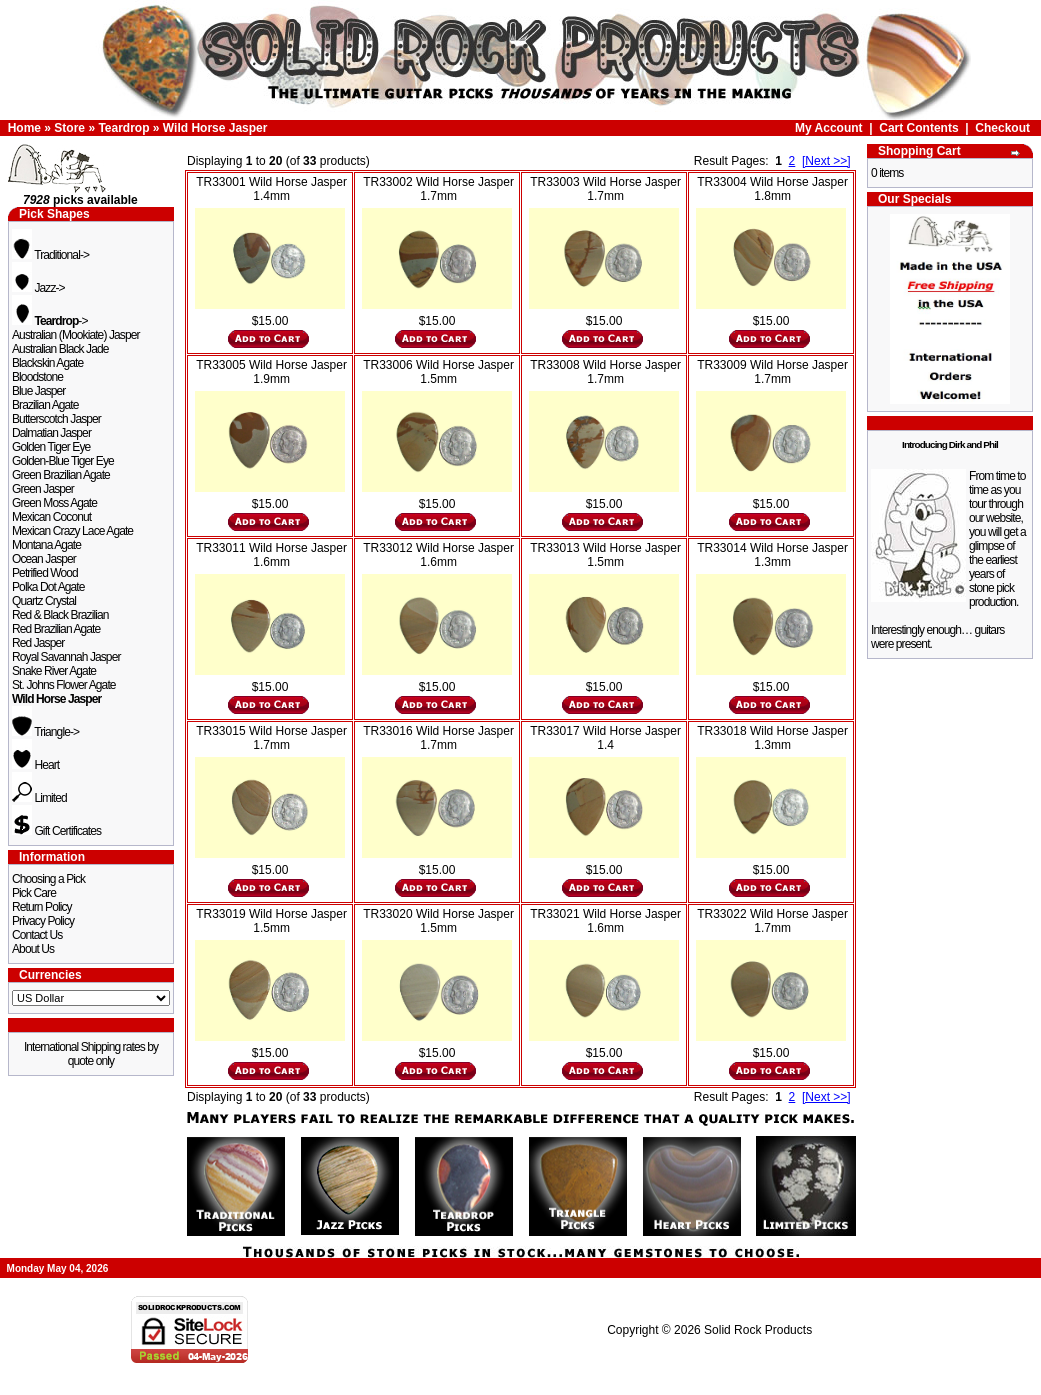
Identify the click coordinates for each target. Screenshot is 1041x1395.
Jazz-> (38, 288)
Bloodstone (37, 377)
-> (50, 321)
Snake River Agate (54, 671)
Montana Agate (46, 545)
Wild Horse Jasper (215, 128)
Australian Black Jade (60, 349)
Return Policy (42, 907)
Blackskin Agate (47, 363)
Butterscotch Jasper (56, 419)
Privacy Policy (43, 921)
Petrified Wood (45, 573)
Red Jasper (38, 643)
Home (24, 128)
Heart (35, 765)
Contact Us (37, 935)
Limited (39, 798)
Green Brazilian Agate (61, 475)
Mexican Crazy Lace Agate (72, 531)
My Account (829, 128)
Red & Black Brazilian (60, 615)
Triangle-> (45, 732)
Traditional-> (50, 255)
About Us (33, 949)
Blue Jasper (38, 391)
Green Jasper (43, 489)
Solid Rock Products (758, 1330)
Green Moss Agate (54, 503)
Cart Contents (918, 128)
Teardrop (123, 128)
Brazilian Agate (45, 405)
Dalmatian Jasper (51, 433)
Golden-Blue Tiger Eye (63, 461)
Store (69, 128)
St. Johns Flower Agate (64, 685)
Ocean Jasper (44, 559)
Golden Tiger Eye (51, 447)
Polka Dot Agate (48, 587)
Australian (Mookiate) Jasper (76, 335)
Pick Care (34, 893)
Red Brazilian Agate (56, 629)
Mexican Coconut (51, 517)
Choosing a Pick (48, 879)
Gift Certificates (56, 831)
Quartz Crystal (44, 601)
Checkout (1002, 128)
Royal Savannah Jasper (66, 657)
